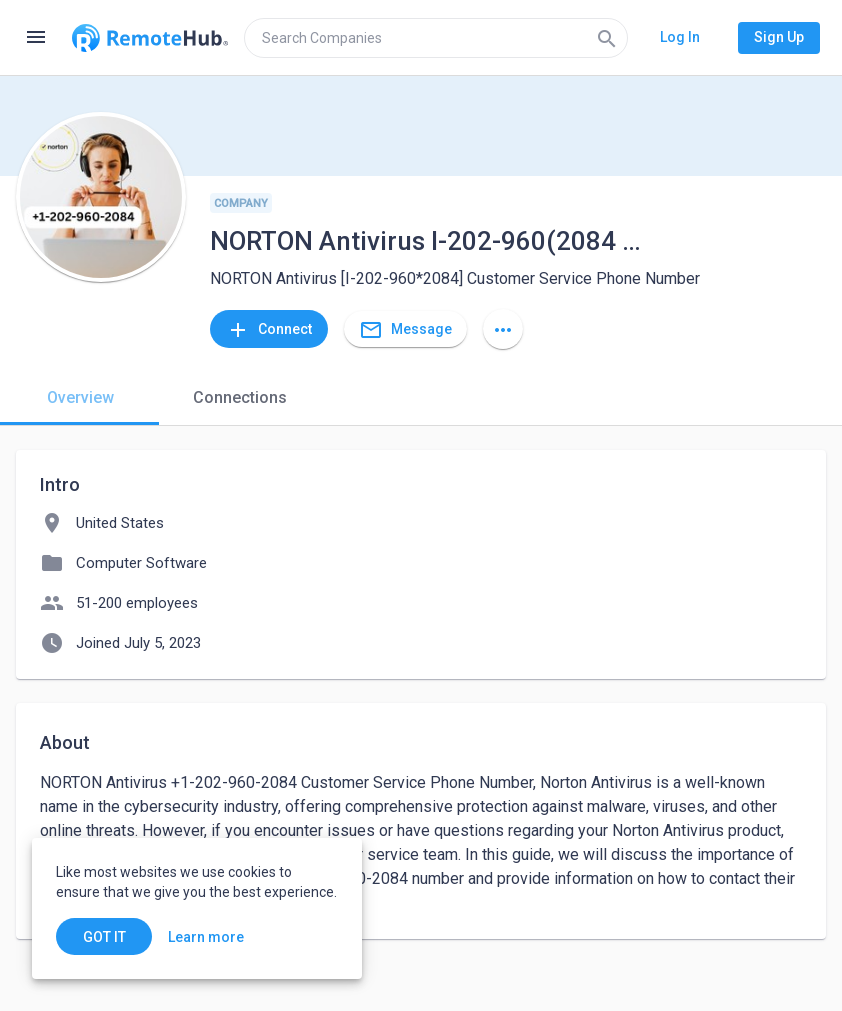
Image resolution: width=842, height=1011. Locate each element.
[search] (436, 38)
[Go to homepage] (150, 38)
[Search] (607, 38)
